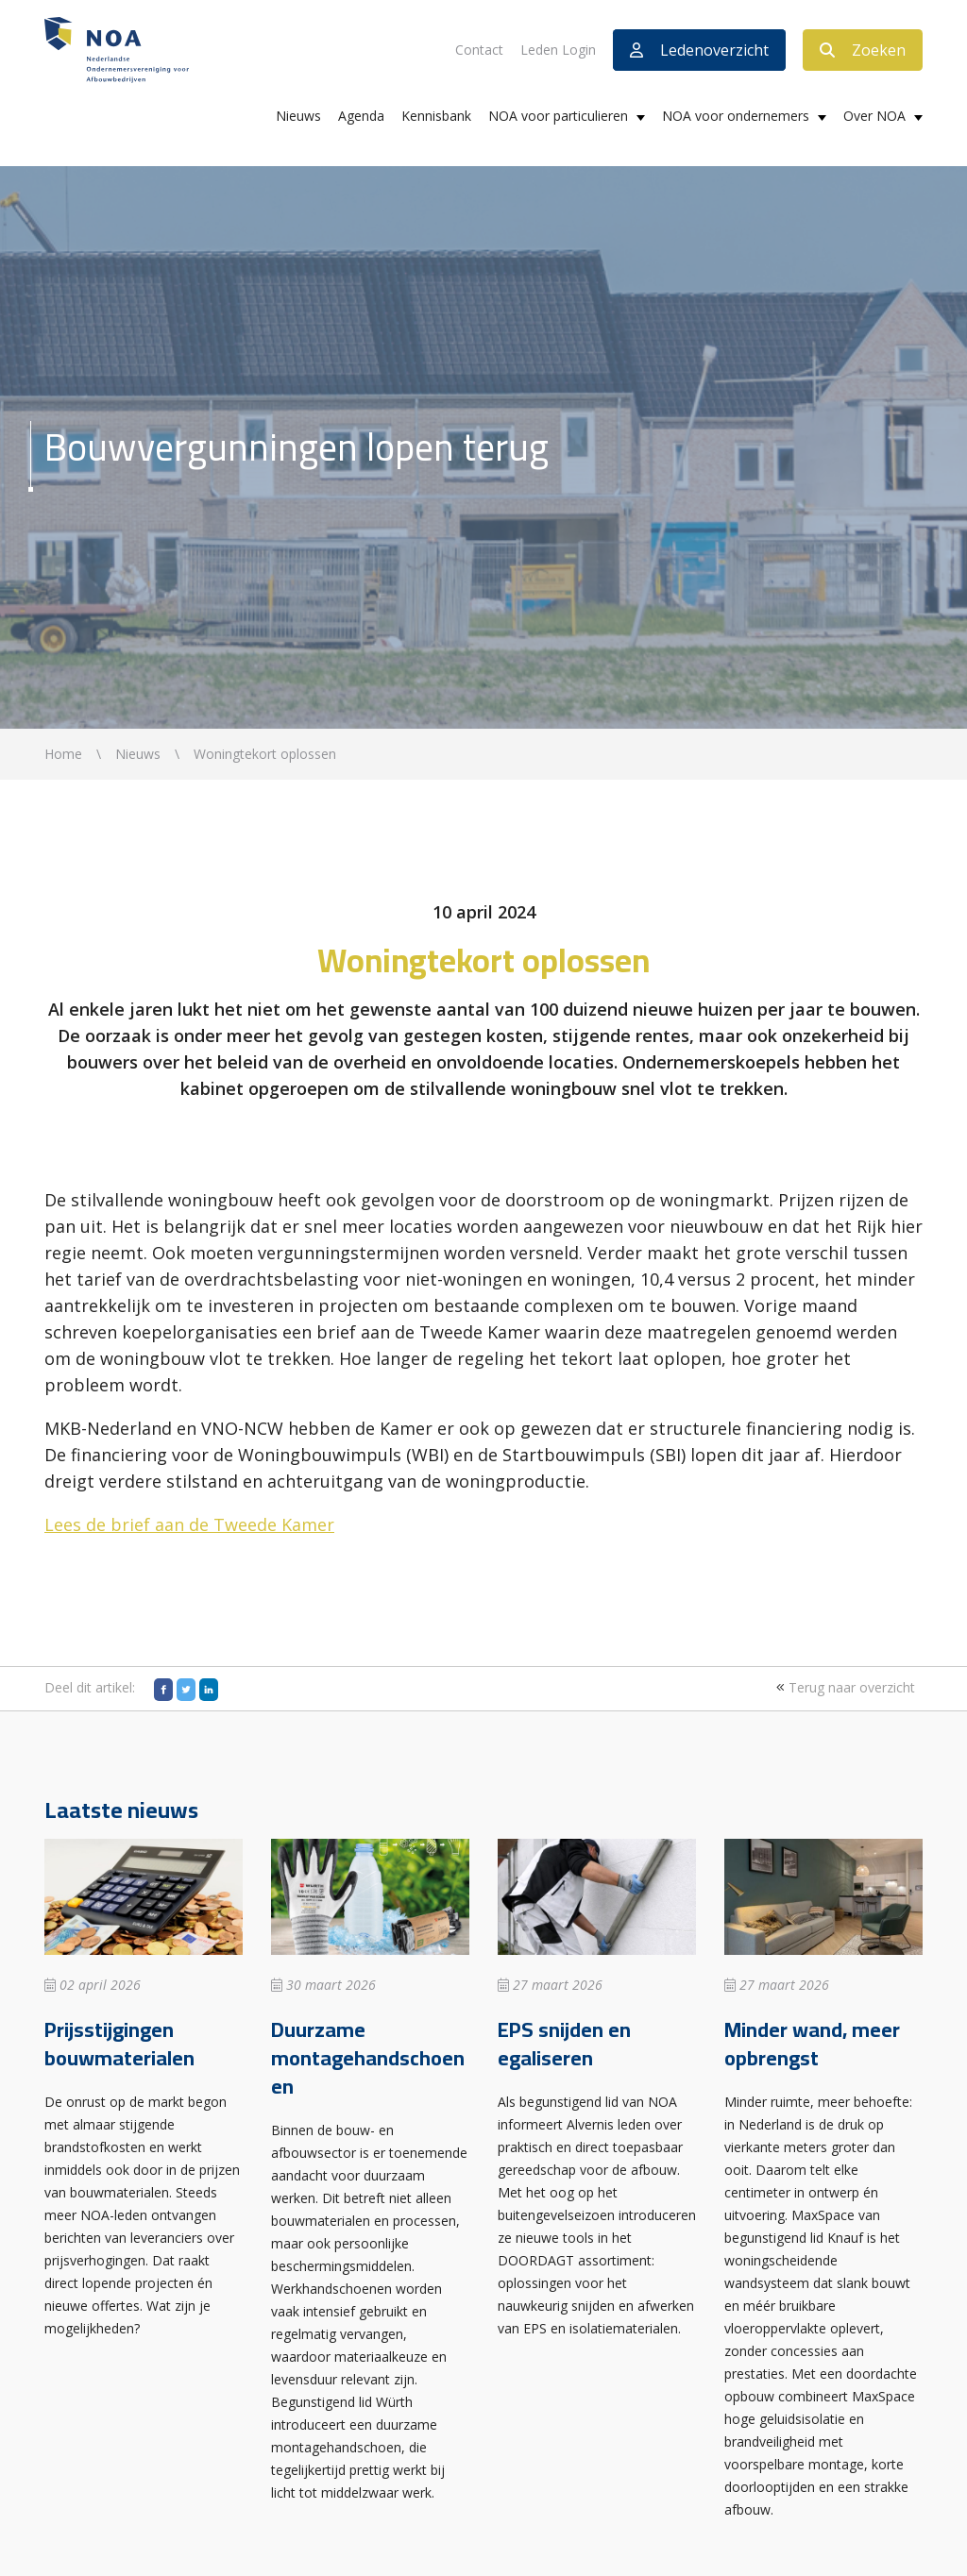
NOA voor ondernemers (735, 116)
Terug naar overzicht (843, 1687)
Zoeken (863, 50)
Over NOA (874, 116)
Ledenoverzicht (699, 50)
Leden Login (558, 50)
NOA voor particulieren (558, 116)
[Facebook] (163, 1689)
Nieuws (298, 116)
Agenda (361, 116)
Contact (479, 50)
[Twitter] (186, 1689)
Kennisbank (436, 116)
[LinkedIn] (208, 1689)
